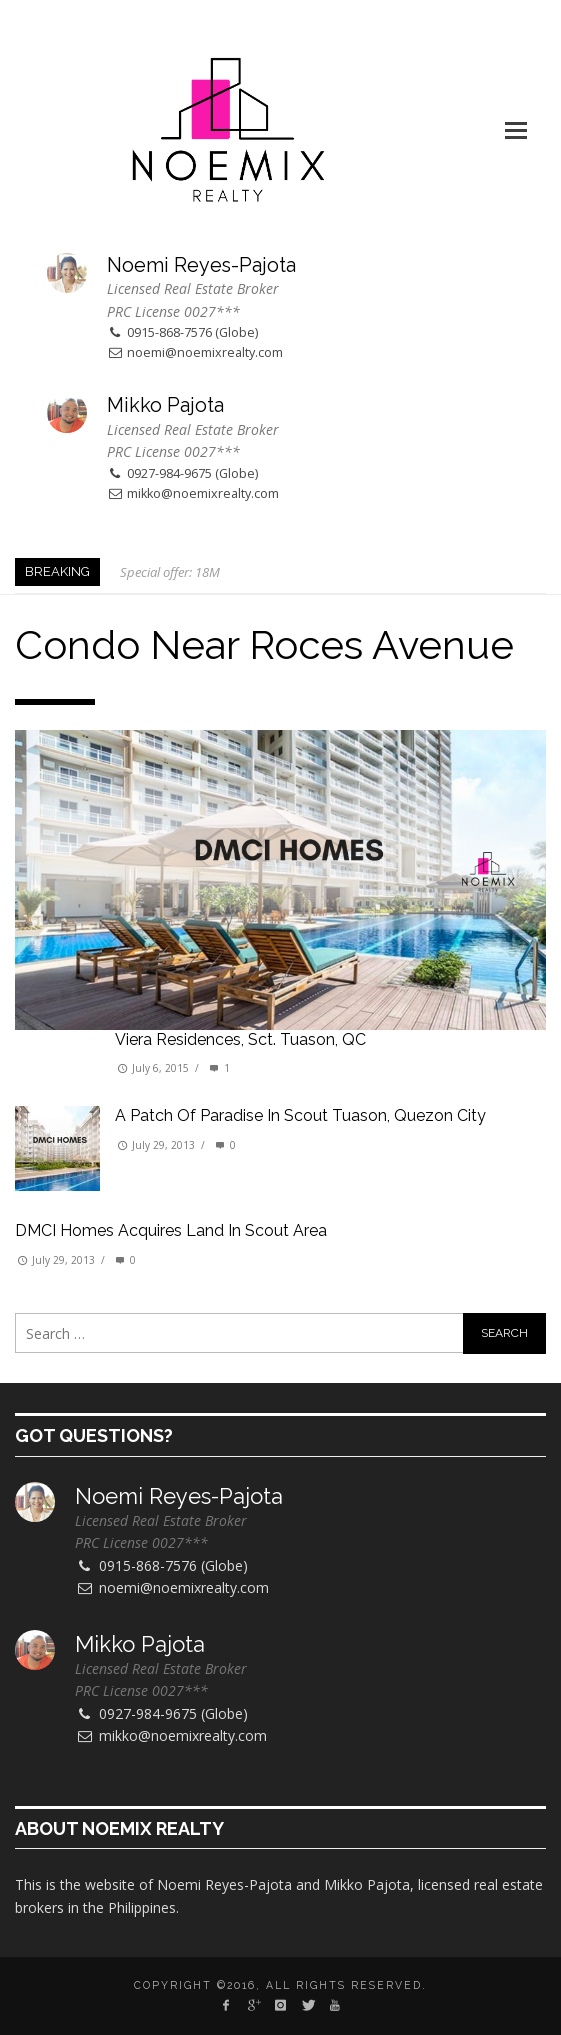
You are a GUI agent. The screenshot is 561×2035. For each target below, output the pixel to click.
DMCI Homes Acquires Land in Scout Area (171, 1230)
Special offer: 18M (170, 572)
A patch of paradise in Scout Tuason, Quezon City (300, 1115)
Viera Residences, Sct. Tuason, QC (240, 1039)
